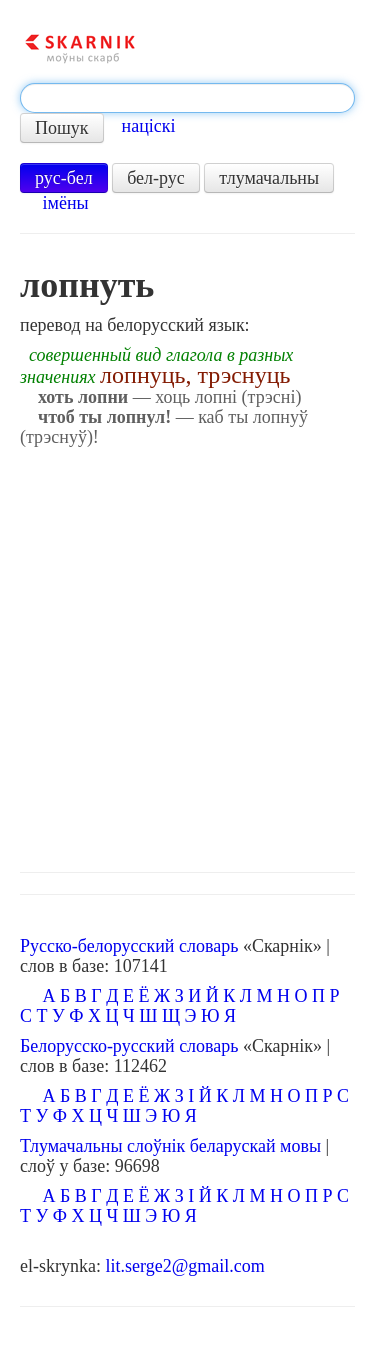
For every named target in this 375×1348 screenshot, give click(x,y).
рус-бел (64, 178)
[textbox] (187, 98)
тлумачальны (269, 178)
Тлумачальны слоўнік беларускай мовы (170, 1146)
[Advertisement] (187, 654)
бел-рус (156, 178)
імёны (66, 203)
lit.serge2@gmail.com (184, 1266)
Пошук (62, 128)
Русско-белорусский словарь (129, 946)
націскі (149, 126)
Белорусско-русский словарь (129, 1046)
